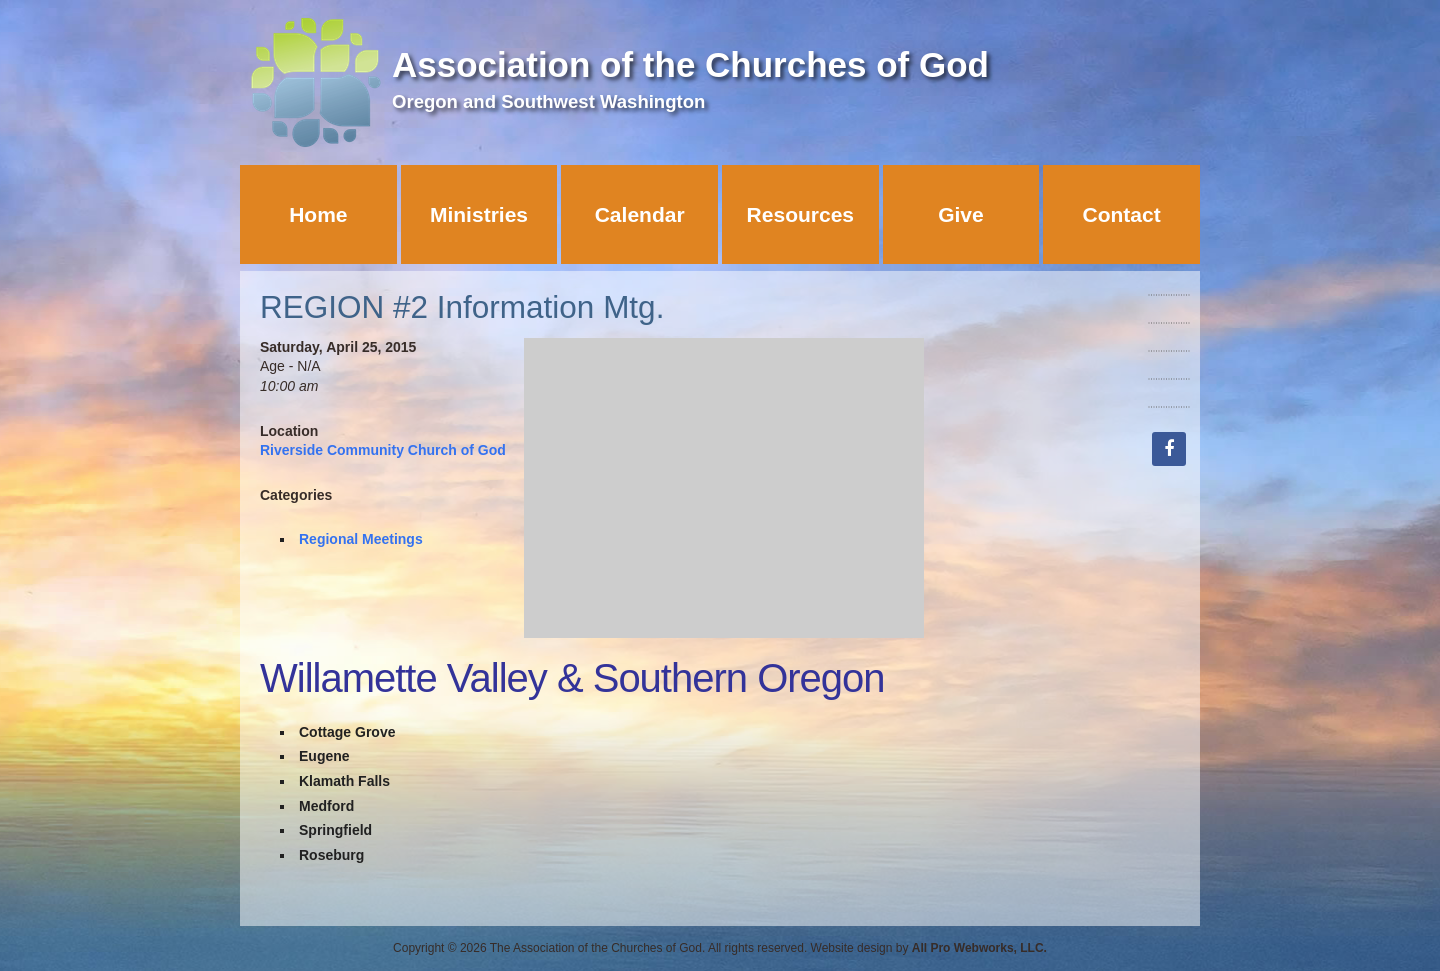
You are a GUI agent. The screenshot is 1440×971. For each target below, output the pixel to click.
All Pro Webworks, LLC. (979, 948)
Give (961, 214)
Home (318, 214)
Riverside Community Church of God (383, 450)
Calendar (640, 214)
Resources (800, 214)
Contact (1122, 214)
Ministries (479, 214)
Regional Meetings (361, 539)
